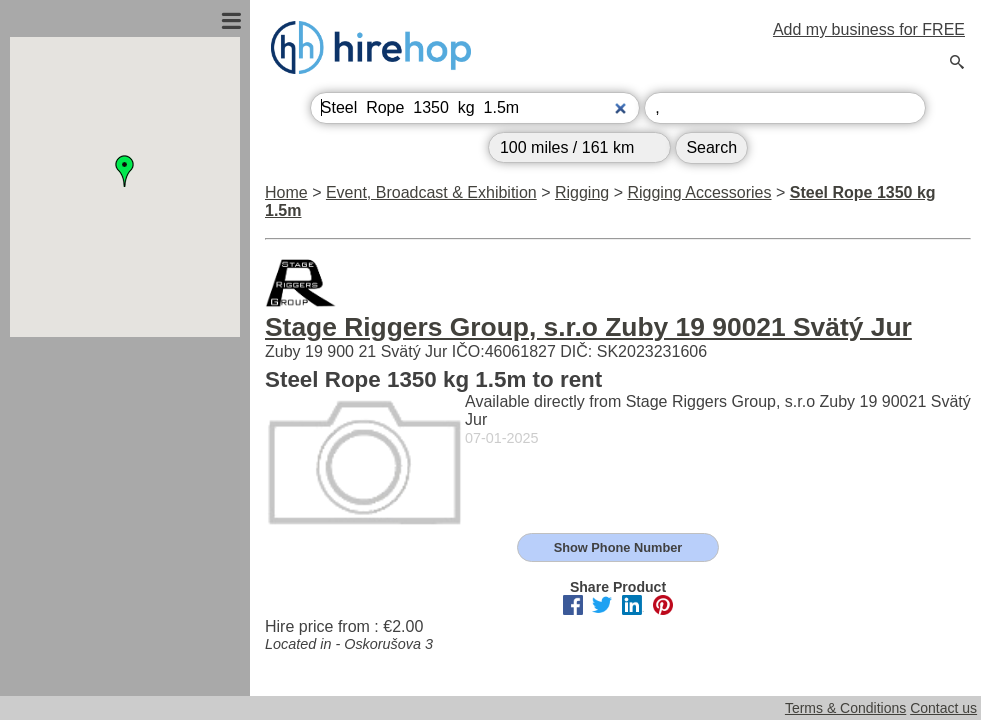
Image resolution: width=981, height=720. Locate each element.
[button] (125, 171)
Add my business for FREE (869, 29)
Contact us (943, 708)
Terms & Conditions (845, 708)
